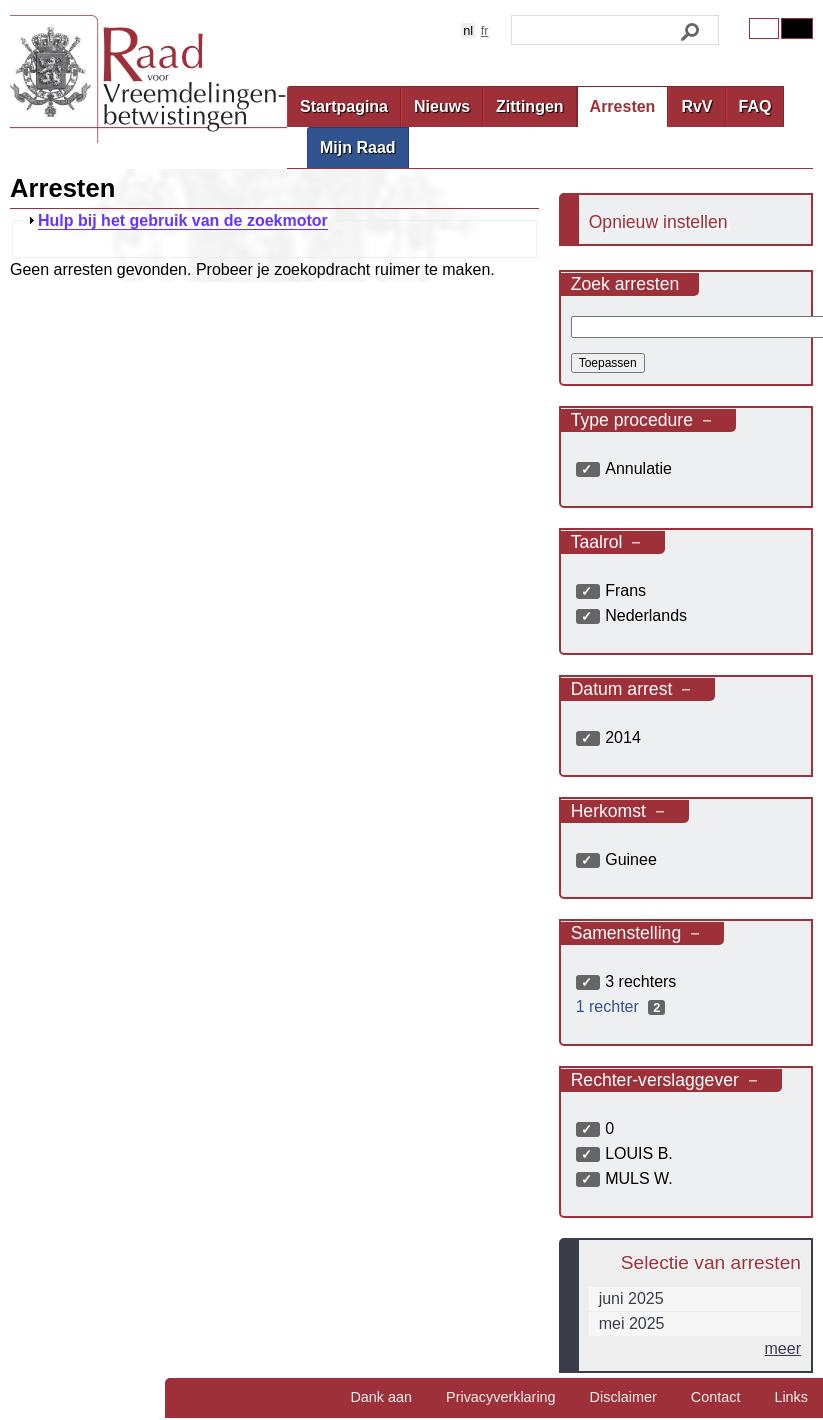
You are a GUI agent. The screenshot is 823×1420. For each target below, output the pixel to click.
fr (485, 30)
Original (764, 28)
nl (468, 30)
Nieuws (442, 106)
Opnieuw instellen (658, 222)
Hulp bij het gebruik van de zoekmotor (183, 221)
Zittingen (530, 106)
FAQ (755, 106)
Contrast (797, 28)
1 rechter (623, 1006)
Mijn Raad (358, 147)
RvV (696, 106)
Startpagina (344, 106)
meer (783, 1348)
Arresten (623, 106)
